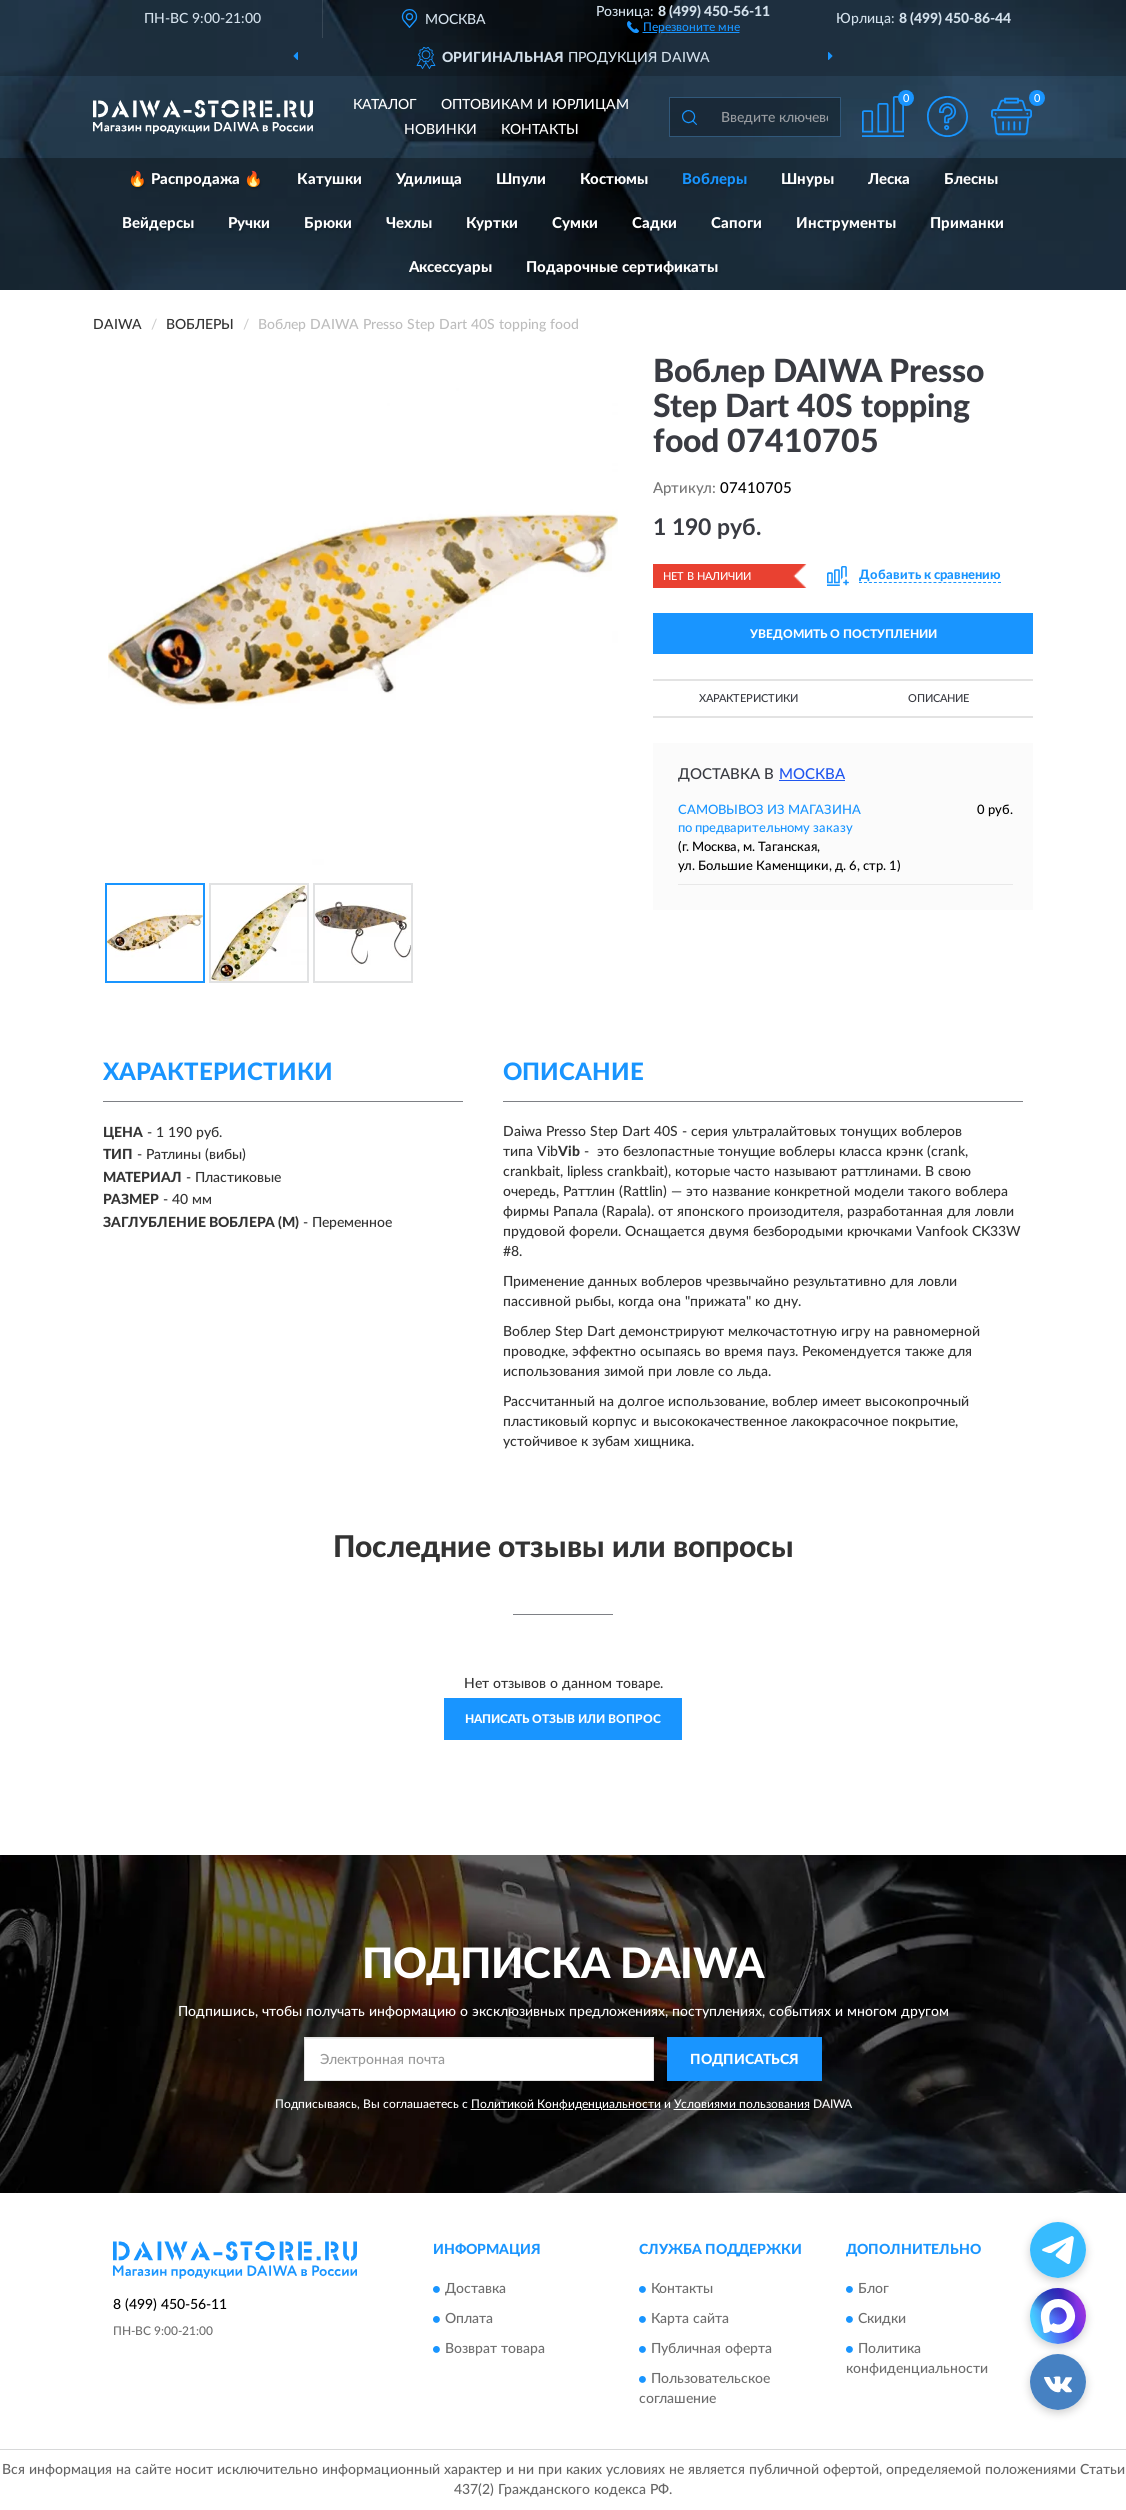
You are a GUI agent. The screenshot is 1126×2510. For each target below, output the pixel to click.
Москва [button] (812, 774)
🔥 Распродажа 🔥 (195, 179)
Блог (873, 2289)
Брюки (328, 223)
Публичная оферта (711, 2349)
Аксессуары (450, 267)
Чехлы (409, 223)
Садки (654, 223)
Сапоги (736, 223)
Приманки (967, 223)
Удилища (429, 179)
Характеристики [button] (748, 698)
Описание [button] (938, 698)
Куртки (492, 223)
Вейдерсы (158, 223)
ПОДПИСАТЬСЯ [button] (744, 2060)
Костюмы (614, 179)
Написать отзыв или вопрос (563, 1719)
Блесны (971, 179)
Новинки (440, 130)
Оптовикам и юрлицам (535, 105)
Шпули (521, 179)
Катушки (329, 179)
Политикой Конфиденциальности (566, 2104)
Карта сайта (690, 2319)
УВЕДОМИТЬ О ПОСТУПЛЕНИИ (843, 634)
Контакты (540, 130)
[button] (683, 26)
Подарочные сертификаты (622, 267)
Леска (889, 179)
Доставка (475, 2289)
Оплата (469, 2319)
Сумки (575, 223)
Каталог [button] (385, 105)
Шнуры (807, 179)
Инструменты (846, 223)
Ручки (249, 223)
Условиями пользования (742, 2104)
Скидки (882, 2319)
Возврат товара (495, 2349)
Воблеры (714, 179)
